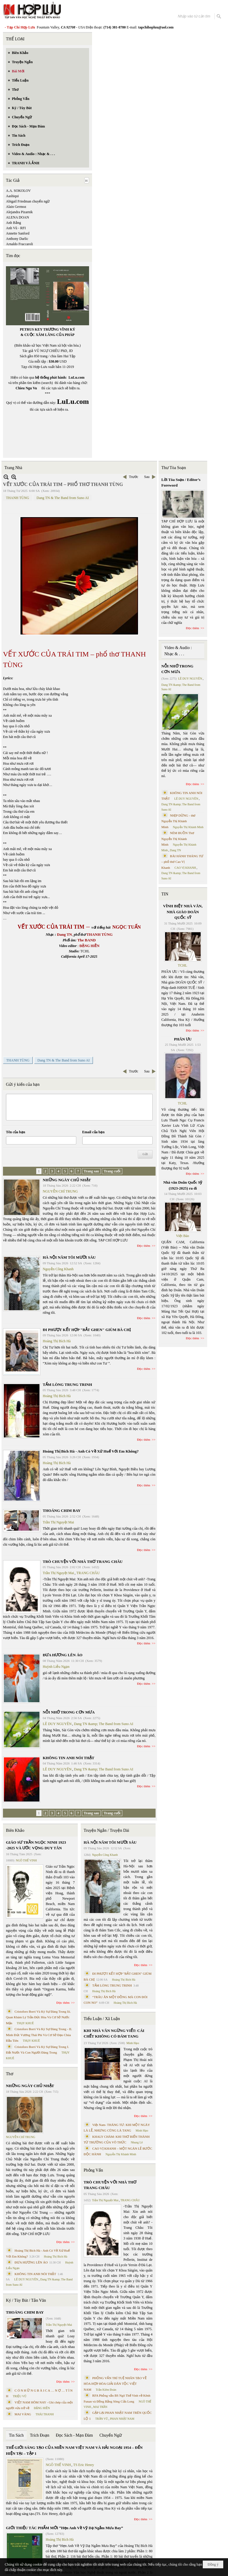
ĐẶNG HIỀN (42, 2408)
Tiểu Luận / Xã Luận (102, 2019)
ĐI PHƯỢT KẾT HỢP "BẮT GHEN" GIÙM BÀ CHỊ (87, 1329)
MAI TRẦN (100, 2406)
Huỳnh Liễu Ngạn (56, 1667)
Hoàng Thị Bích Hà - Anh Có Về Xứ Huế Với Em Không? (91, 1451)
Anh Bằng (13, 223)
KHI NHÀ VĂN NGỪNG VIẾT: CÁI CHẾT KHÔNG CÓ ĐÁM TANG (114, 2033)
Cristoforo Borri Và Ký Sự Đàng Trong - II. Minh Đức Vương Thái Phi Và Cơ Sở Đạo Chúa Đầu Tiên (39, 2034)
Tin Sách (16, 2435)
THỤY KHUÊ (25, 2023)
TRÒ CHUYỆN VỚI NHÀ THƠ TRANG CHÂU (83, 1561)
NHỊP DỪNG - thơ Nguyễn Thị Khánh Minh (179, 821)
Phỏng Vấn (93, 2170)
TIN (165, 894)
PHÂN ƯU (182, 1039)
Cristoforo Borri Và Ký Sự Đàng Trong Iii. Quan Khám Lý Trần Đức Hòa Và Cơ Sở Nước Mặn (38, 2017)
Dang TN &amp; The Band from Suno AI (103, 1724)
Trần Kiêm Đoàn (106, 2389)
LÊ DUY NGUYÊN (57, 1724)
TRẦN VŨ (101, 2418)
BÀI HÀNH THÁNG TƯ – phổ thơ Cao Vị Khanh (183, 861)
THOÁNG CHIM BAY (61, 1510)
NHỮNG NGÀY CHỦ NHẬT (67, 1180)
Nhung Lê (136, 2142)
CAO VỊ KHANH (185, 867)
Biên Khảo (15, 1830)
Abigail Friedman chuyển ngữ (28, 201)
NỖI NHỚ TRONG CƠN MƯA (69, 1712)
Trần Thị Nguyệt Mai (58, 1522)
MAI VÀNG (23, 2414)
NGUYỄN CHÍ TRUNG (60, 1191)
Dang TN (175, 850)
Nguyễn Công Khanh (58, 1269)
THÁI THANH (45, 2414)
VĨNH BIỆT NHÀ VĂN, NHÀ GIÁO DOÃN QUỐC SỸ (182, 912)
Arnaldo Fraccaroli (19, 244)
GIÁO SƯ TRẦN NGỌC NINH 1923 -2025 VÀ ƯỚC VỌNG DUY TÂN (36, 1845)
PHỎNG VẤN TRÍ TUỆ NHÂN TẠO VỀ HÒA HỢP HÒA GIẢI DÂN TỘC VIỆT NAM (115, 2383)
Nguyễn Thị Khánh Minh (121, 2154)
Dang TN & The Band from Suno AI (63, 498)
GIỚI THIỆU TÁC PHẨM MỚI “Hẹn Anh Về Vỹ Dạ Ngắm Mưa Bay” (64, 2528)
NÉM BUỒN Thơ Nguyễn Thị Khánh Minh (178, 838)
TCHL (182, 965)
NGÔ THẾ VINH (26, 1860)
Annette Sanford (17, 233)
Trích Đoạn (39, 2435)
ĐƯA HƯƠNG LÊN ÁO (63, 1655)
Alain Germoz (16, 207)
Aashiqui (12, 196)
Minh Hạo (132, 2043)
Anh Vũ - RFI (16, 228)
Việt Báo (182, 1236)
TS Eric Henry (83, 2465)
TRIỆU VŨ (19, 2396)
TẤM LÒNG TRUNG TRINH (67, 1384)
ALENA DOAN (17, 217)
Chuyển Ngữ (110, 2435)
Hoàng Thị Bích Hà (57, 1341)
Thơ (9, 2074)
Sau (147, 477)
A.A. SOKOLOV (18, 191)
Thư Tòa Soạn (174, 468)
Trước (133, 477)
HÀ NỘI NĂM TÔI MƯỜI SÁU (69, 1257)
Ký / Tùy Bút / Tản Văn (26, 2300)
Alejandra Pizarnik (19, 212)
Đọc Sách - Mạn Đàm (74, 2435)
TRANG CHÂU (87, 1573)
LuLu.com (77, 377)
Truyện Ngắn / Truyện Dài (106, 1830)
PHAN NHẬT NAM (122, 2418)
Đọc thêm (144, 1245)
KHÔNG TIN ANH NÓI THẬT (68, 1758)
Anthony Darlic (17, 239)
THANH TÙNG (17, 498)
